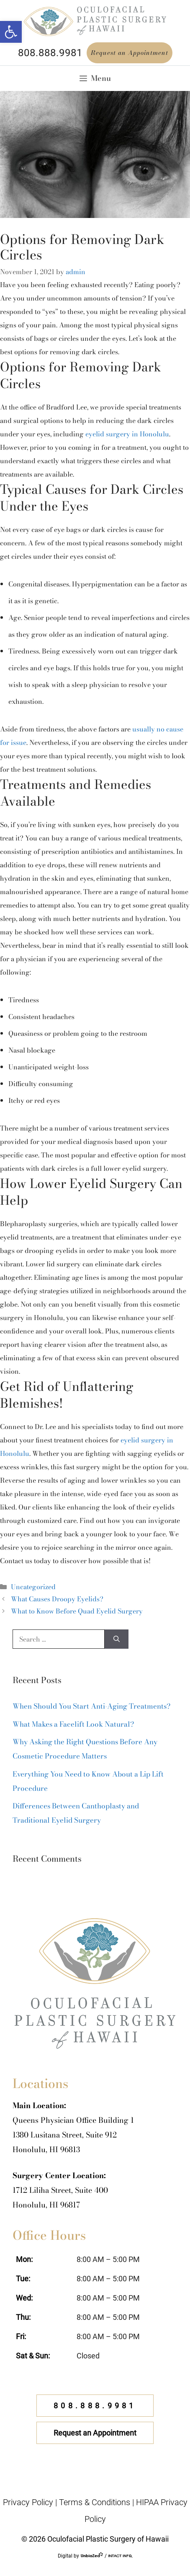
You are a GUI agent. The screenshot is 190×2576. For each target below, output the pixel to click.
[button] (11, 32)
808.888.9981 (50, 53)
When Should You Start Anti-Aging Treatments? (91, 1706)
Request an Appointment (129, 52)
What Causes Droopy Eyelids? (57, 1599)
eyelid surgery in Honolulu (127, 434)
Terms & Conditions (94, 2502)
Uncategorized (33, 1587)
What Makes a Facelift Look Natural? (73, 1724)
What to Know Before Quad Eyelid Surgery (77, 1611)
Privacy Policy (28, 2502)
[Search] (116, 1639)
